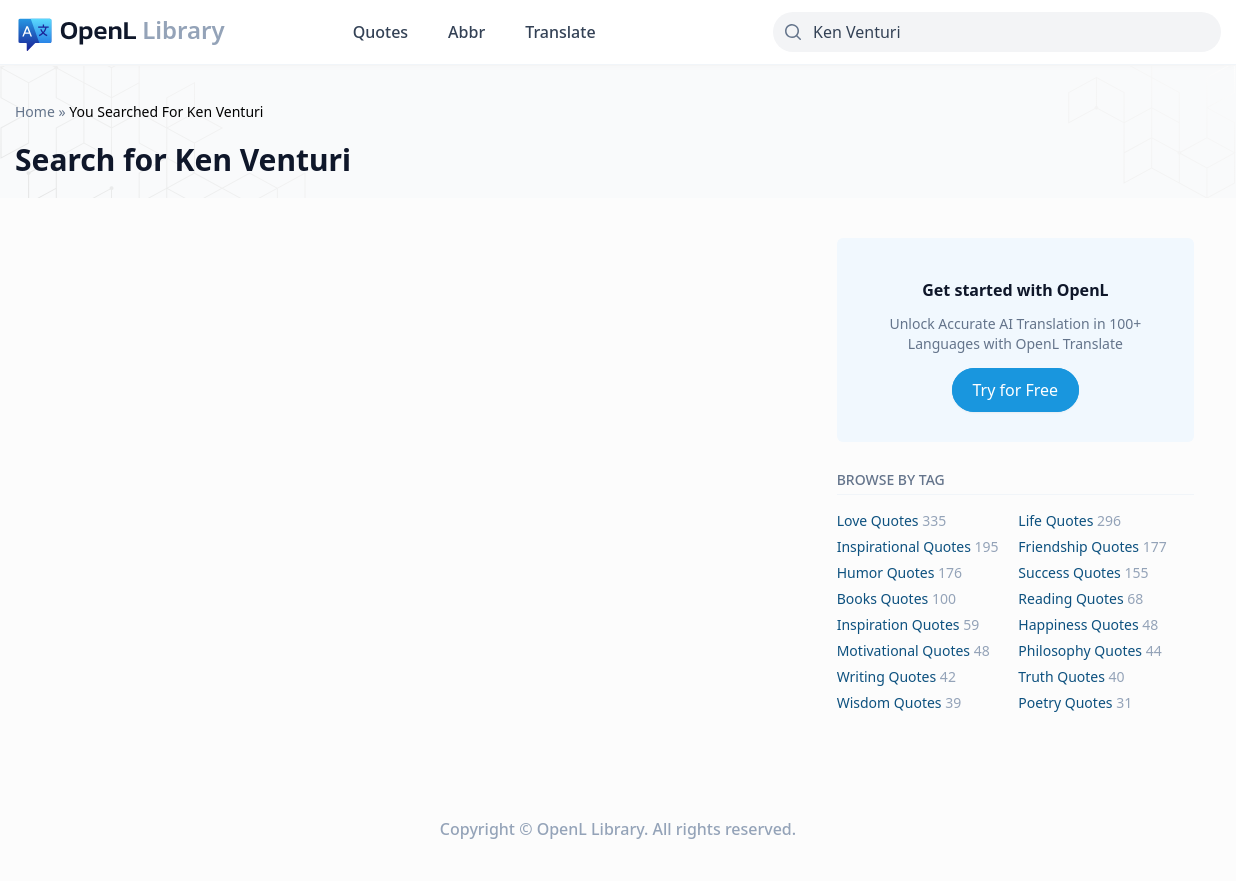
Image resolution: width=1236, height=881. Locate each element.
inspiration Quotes (898, 624)
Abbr (466, 32)
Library (183, 30)
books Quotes (883, 598)
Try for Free (1016, 390)
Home (35, 111)
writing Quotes (887, 676)
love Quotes (878, 520)
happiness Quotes (1078, 624)
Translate (560, 32)
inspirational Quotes (904, 546)
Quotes (380, 32)
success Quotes (1069, 572)
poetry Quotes (1065, 702)
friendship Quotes (1078, 546)
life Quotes (1055, 520)
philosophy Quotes (1080, 650)
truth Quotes (1061, 676)
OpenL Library (590, 829)
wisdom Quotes (889, 702)
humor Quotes (886, 572)
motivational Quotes (903, 650)
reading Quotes (1070, 598)
